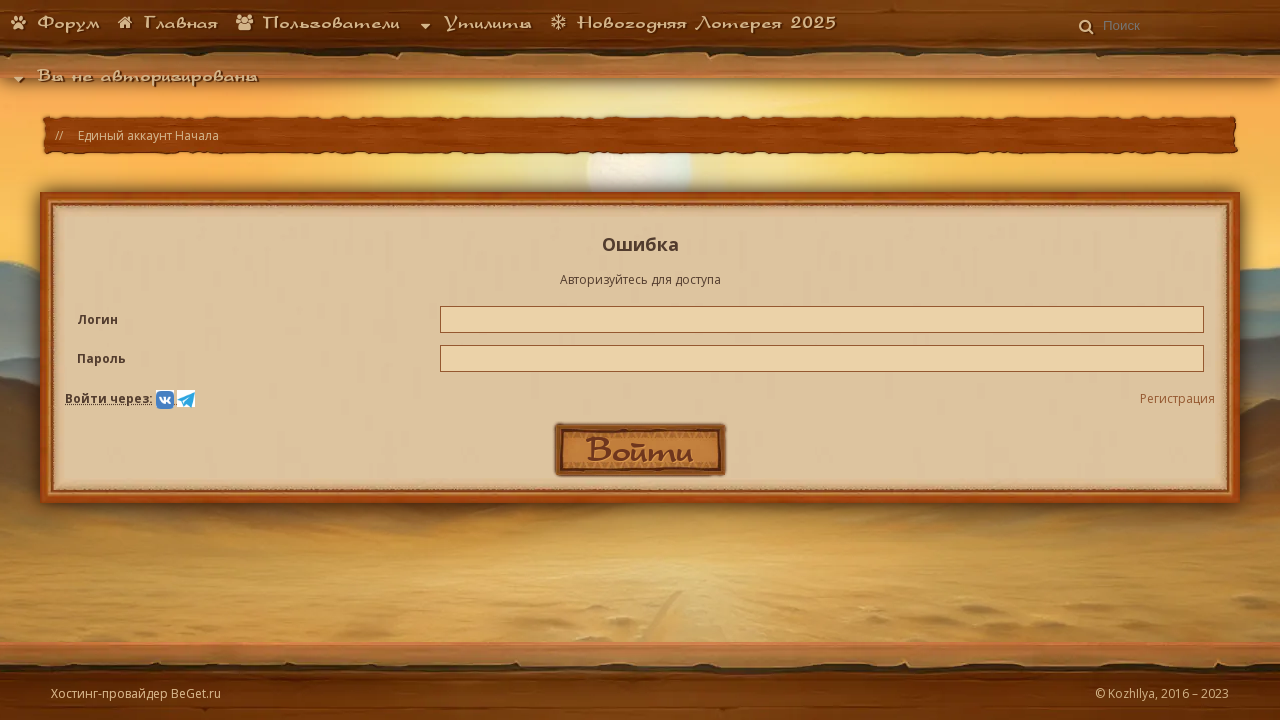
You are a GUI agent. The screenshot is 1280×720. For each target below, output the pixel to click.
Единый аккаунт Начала (148, 135)
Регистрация (1177, 398)
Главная (167, 22)
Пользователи (317, 22)
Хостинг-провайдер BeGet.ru (136, 693)
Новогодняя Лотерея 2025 (692, 22)
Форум (54, 22)
